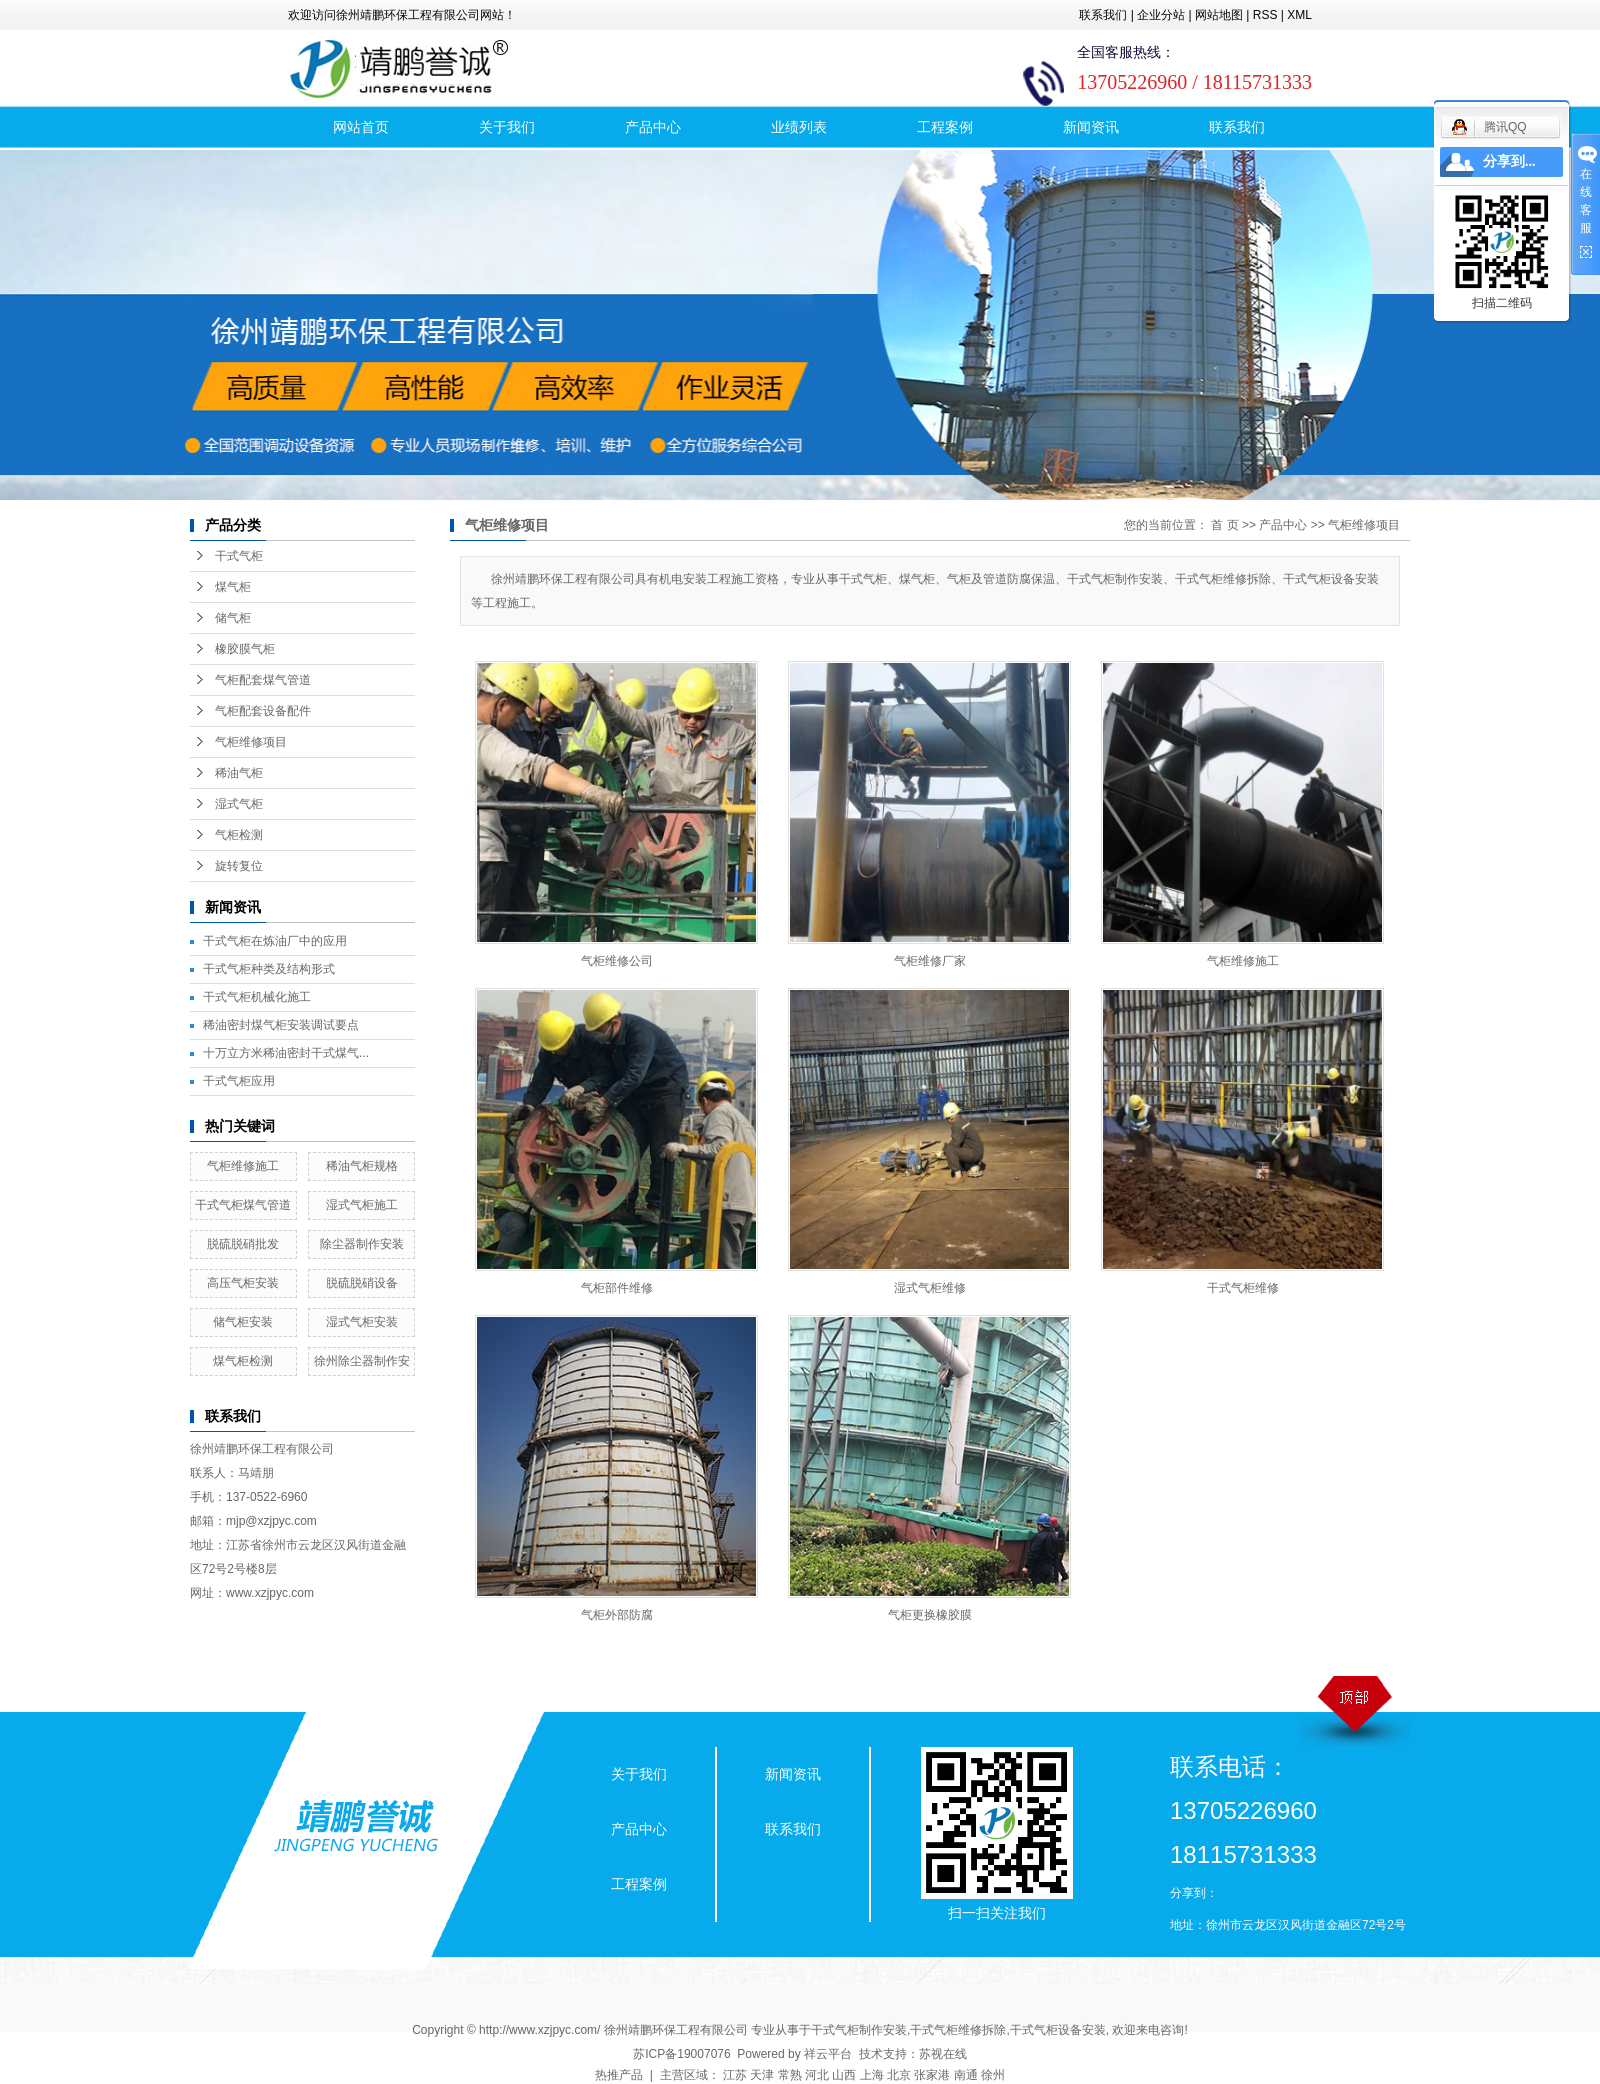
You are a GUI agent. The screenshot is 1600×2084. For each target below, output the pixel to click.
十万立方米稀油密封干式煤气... (286, 1053)
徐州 (993, 2075)
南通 (966, 2075)
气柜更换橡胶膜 (930, 1615)
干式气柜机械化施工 (257, 997)
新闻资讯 (1091, 127)
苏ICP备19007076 (681, 2054)
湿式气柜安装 (362, 1322)
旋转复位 (239, 866)
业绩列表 (799, 127)
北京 (899, 2075)
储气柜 (233, 618)
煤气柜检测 (243, 1361)
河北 (817, 2075)
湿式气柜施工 (362, 1205)
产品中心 (653, 127)
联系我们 (1103, 15)
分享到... (1509, 161)
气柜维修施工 (243, 1166)
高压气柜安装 (243, 1283)
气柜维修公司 (617, 961)
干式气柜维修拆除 (958, 2030)
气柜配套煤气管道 (263, 680)
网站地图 (1219, 15)
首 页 (1224, 525)
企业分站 (1161, 15)
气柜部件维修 (617, 1288)
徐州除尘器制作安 (362, 1361)
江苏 (735, 2075)
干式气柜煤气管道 (243, 1205)
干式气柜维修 (1243, 1288)
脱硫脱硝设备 (362, 1283)
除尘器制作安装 (362, 1244)
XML (1299, 15)
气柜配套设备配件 (263, 711)
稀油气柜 (239, 773)
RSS (1265, 15)
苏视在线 (943, 2054)
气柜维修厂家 (930, 961)
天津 (762, 2075)
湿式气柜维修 (930, 1288)
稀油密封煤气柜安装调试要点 (281, 1025)
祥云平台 (828, 2054)
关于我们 (507, 127)
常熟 (790, 2075)
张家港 (932, 2075)
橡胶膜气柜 (245, 649)
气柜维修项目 (251, 742)
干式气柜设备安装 (1058, 2030)
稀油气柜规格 (362, 1166)
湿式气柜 (239, 804)
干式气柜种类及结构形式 (269, 969)
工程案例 (945, 127)
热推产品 (619, 2075)
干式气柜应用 (239, 1081)
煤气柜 (233, 587)
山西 (844, 2075)
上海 (872, 2075)
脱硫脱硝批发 (243, 1244)
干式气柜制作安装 (859, 2030)
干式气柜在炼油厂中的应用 (275, 941)
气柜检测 (239, 835)
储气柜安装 (243, 1322)
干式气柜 (239, 556)
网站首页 (361, 127)
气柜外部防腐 (617, 1615)
